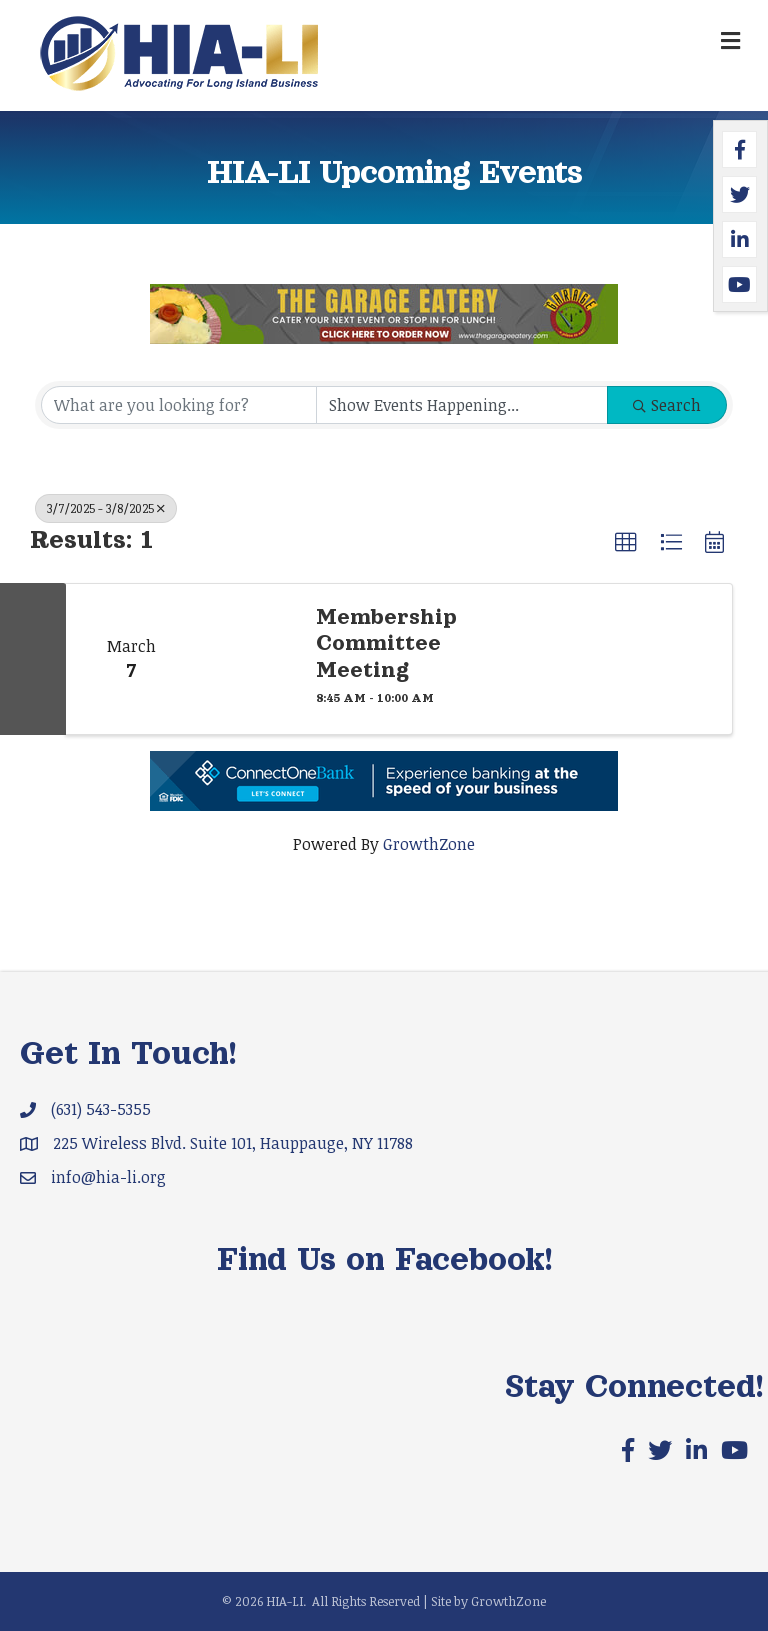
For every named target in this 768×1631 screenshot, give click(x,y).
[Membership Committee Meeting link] (246, 659)
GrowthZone (429, 844)
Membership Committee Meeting (386, 643)
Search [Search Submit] (667, 405)
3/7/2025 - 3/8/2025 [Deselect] (106, 508)
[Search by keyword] (179, 405)
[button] (626, 543)
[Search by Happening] (462, 405)
